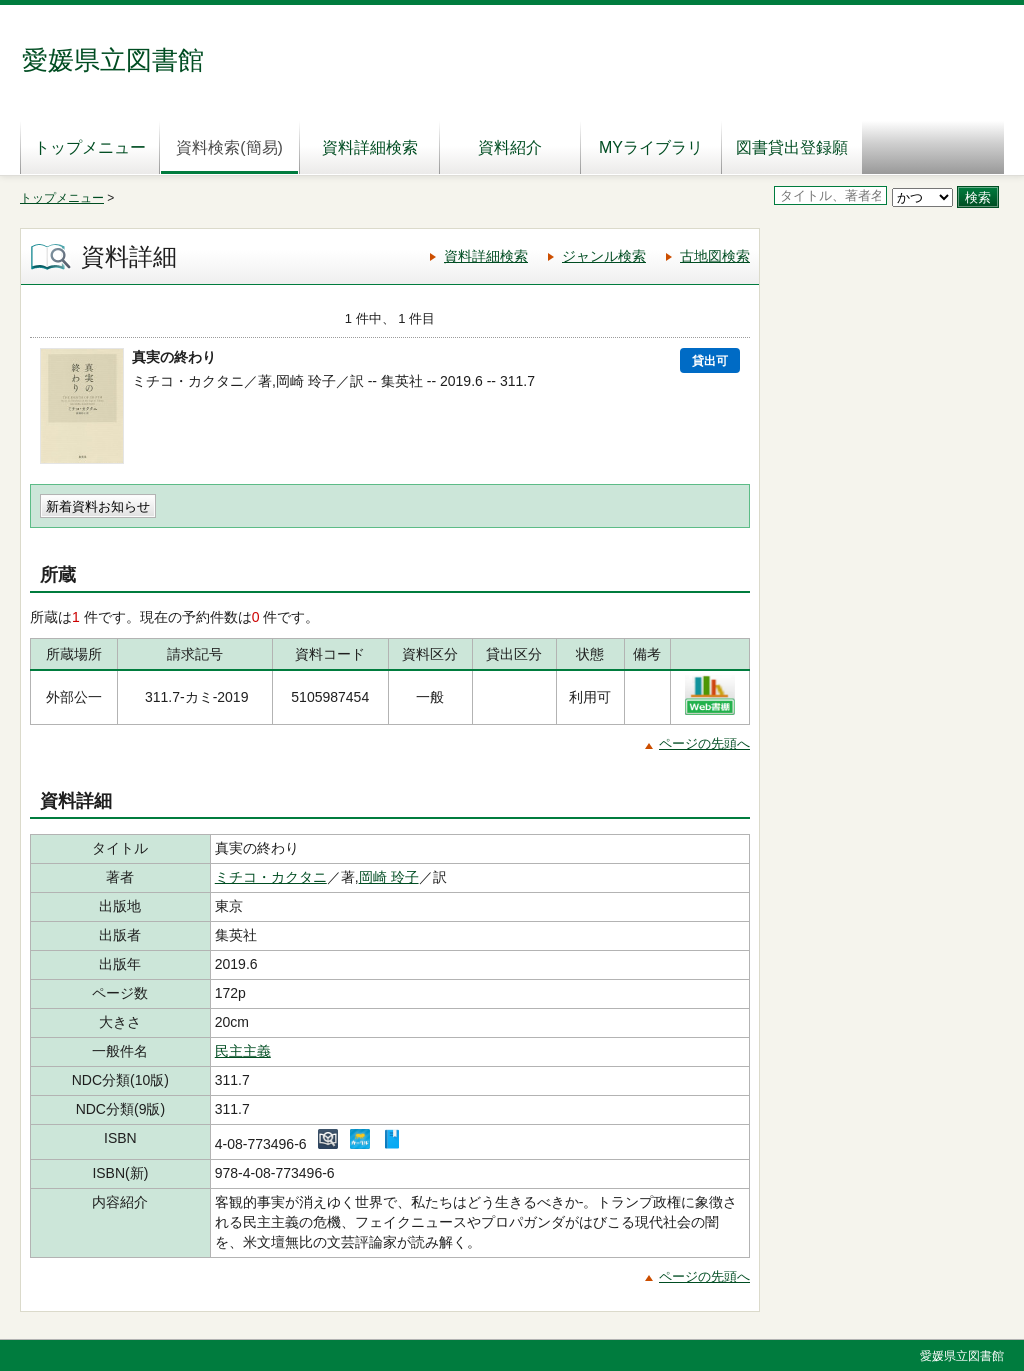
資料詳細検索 (370, 147)
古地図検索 (715, 256)
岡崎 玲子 (389, 877)
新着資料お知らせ (98, 506)
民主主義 (243, 1051)
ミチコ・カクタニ (271, 877)
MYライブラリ (651, 147)
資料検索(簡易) (229, 147)
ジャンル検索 (604, 256)
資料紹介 (510, 147)
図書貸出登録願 (792, 147)
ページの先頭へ (704, 743)
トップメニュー (90, 147)
